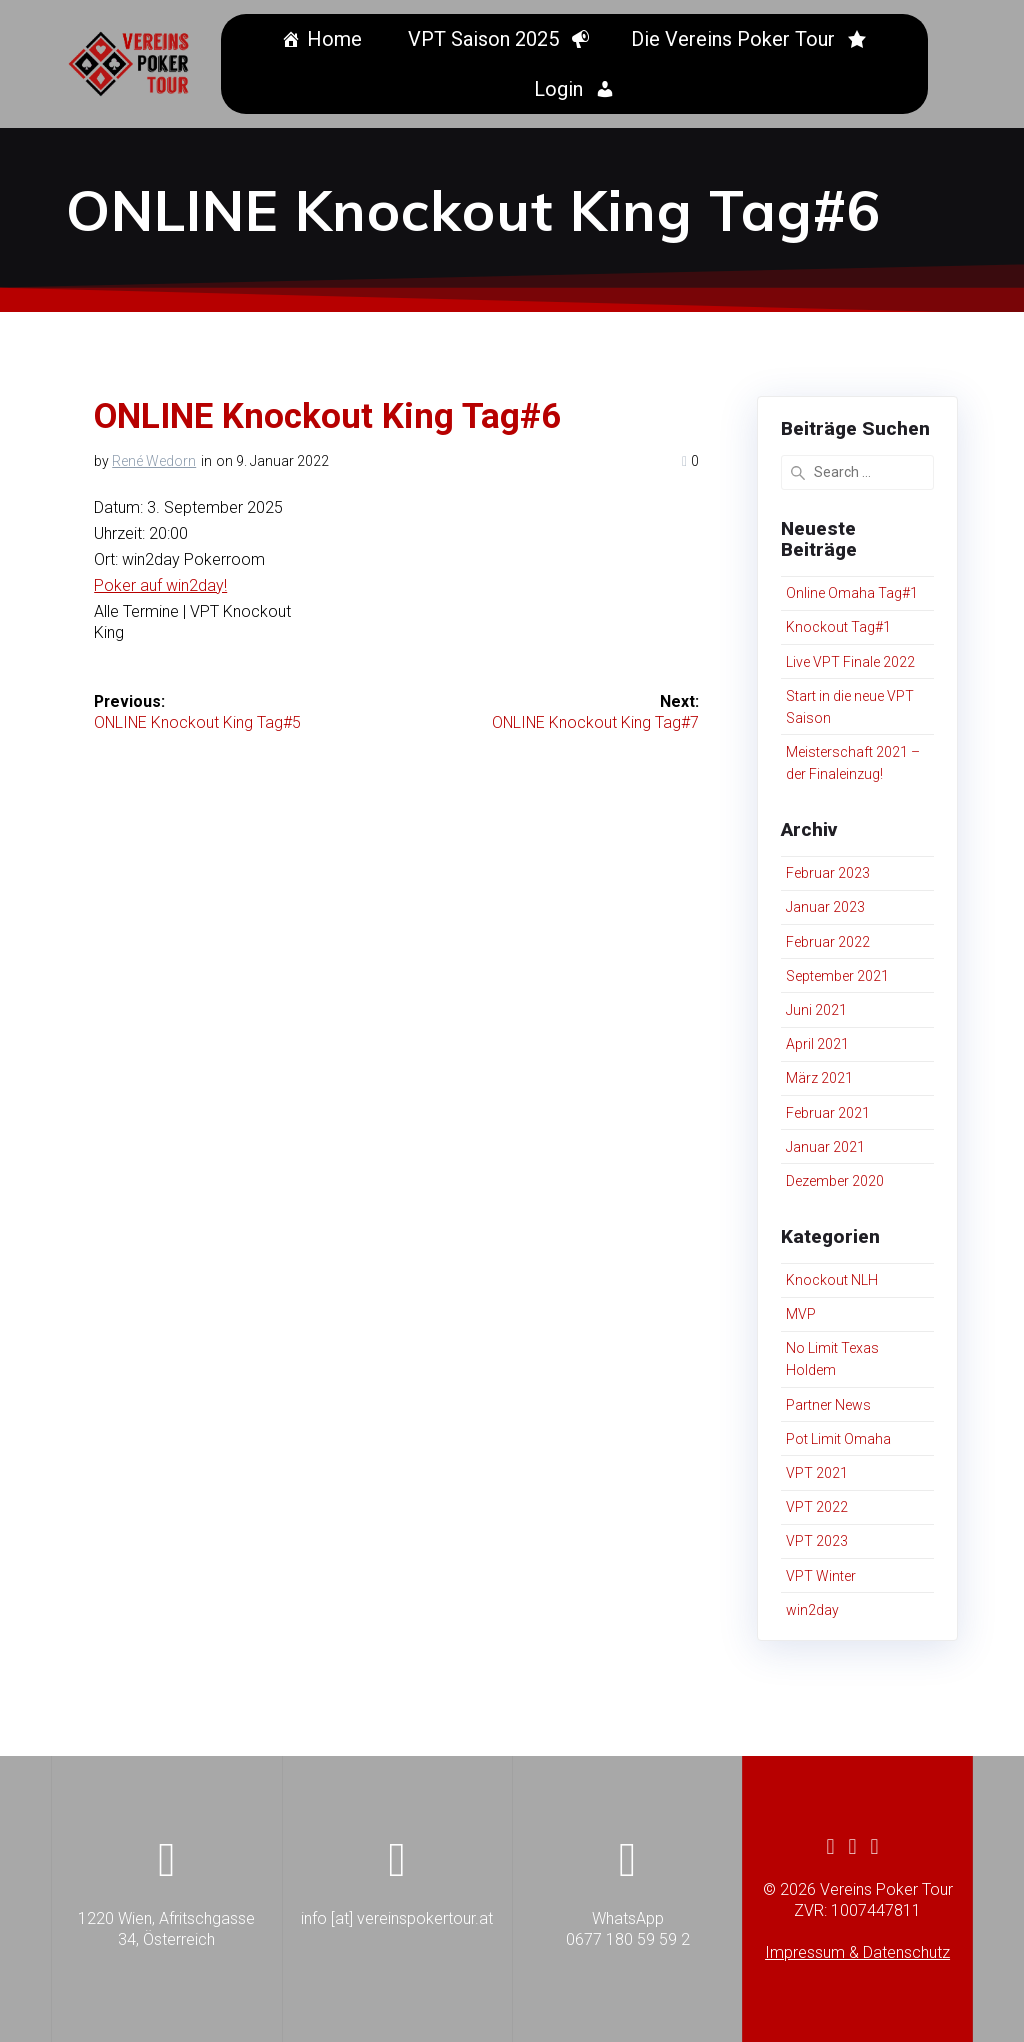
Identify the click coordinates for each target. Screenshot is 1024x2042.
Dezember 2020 (835, 1181)
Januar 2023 (825, 907)
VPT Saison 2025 (486, 39)
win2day (812, 1610)
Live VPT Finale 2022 (850, 662)
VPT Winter (821, 1576)
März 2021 (819, 1078)
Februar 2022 (828, 942)
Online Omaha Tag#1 (852, 593)
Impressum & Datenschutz (857, 1952)
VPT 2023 (817, 1541)
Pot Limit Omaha (838, 1439)
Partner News (828, 1405)
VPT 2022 (817, 1507)
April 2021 (817, 1044)
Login (561, 89)
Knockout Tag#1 (838, 627)
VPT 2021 (817, 1473)
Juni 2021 (816, 1010)
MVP (801, 1314)
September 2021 (837, 976)
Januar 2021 (825, 1147)
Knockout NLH (832, 1280)
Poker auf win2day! (160, 585)
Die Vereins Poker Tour (736, 39)
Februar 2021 (828, 1113)
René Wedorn (154, 461)
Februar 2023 (828, 873)
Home (337, 39)
